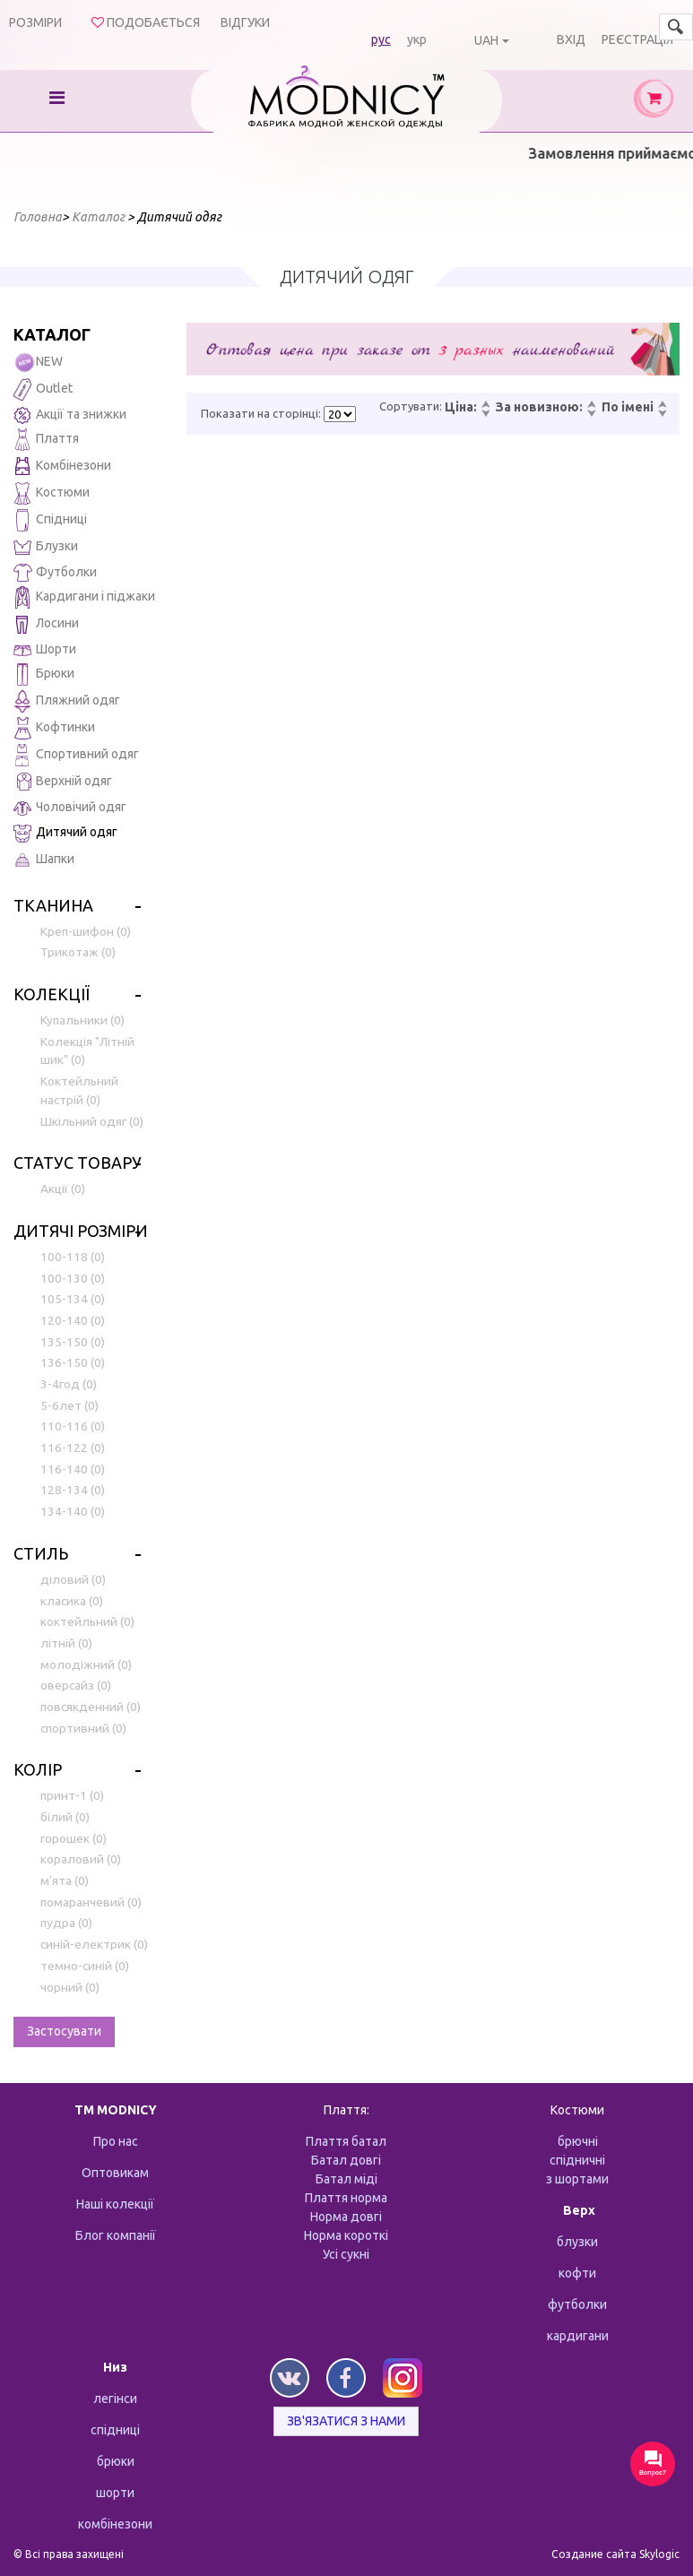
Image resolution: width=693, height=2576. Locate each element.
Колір (37, 1769)
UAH (486, 40)
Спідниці (50, 520)
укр (417, 39)
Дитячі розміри (80, 1231)
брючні (578, 2141)
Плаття (46, 439)
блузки (577, 2242)
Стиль (40, 1553)
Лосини (46, 624)
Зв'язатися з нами (346, 2421)
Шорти (44, 649)
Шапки (43, 860)
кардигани (578, 2336)
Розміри (35, 22)
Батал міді (346, 2179)
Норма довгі (346, 2216)
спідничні (577, 2160)
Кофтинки (54, 728)
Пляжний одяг (66, 701)
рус (381, 39)
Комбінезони (62, 466)
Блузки (45, 547)
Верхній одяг (62, 782)
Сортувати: (410, 406)
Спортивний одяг (76, 755)
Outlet (43, 389)
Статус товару (77, 1162)
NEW (38, 362)
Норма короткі (346, 2235)
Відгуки (245, 22)
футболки (577, 2304)
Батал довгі (346, 2160)
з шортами (577, 2179)
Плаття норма (346, 2198)
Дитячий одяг (65, 833)
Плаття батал (346, 2141)
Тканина (53, 905)
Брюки (43, 674)
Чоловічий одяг (69, 808)
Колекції (51, 994)
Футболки (55, 573)
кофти (577, 2273)
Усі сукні (346, 2254)
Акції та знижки (69, 415)
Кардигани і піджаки (84, 597)
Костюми (51, 493)
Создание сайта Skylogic (615, 2554)
